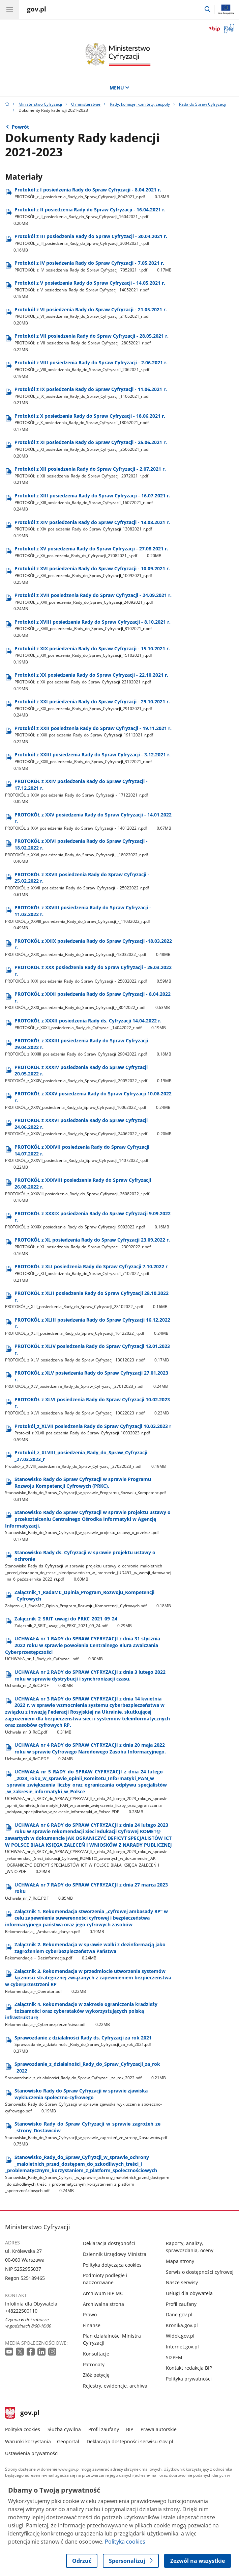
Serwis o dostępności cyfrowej (200, 2272)
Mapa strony (180, 2261)
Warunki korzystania (28, 2441)
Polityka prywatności (189, 2378)
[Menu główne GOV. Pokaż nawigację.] (9, 9)
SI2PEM (174, 2357)
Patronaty (93, 2364)
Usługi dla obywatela (189, 2293)
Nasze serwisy (182, 2282)
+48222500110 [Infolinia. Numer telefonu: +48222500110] (21, 2311)
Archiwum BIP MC (103, 2293)
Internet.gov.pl (182, 2346)
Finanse (91, 2325)
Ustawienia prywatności (32, 2453)
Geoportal (68, 2441)
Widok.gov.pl (180, 2336)
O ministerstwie (85, 104)
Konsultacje (96, 2353)
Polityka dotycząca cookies (112, 2265)
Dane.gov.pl (179, 2314)
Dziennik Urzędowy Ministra (114, 2254)
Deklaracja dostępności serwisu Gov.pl (130, 2441)
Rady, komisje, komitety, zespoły (140, 104)
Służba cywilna (64, 2429)
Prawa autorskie (159, 2429)
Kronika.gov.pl (182, 2325)
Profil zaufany (181, 2304)
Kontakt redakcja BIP (189, 2368)
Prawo (90, 2314)
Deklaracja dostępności (109, 2243)
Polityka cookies (22, 2429)
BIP (129, 2429)
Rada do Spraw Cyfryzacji (202, 104)
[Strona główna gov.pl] (36, 10)
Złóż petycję (96, 2375)
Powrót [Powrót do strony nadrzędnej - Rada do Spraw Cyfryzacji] (20, 127)
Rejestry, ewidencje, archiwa (115, 2386)
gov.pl (22, 2413)
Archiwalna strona (103, 2304)
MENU (120, 87)
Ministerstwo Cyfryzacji (40, 104)
